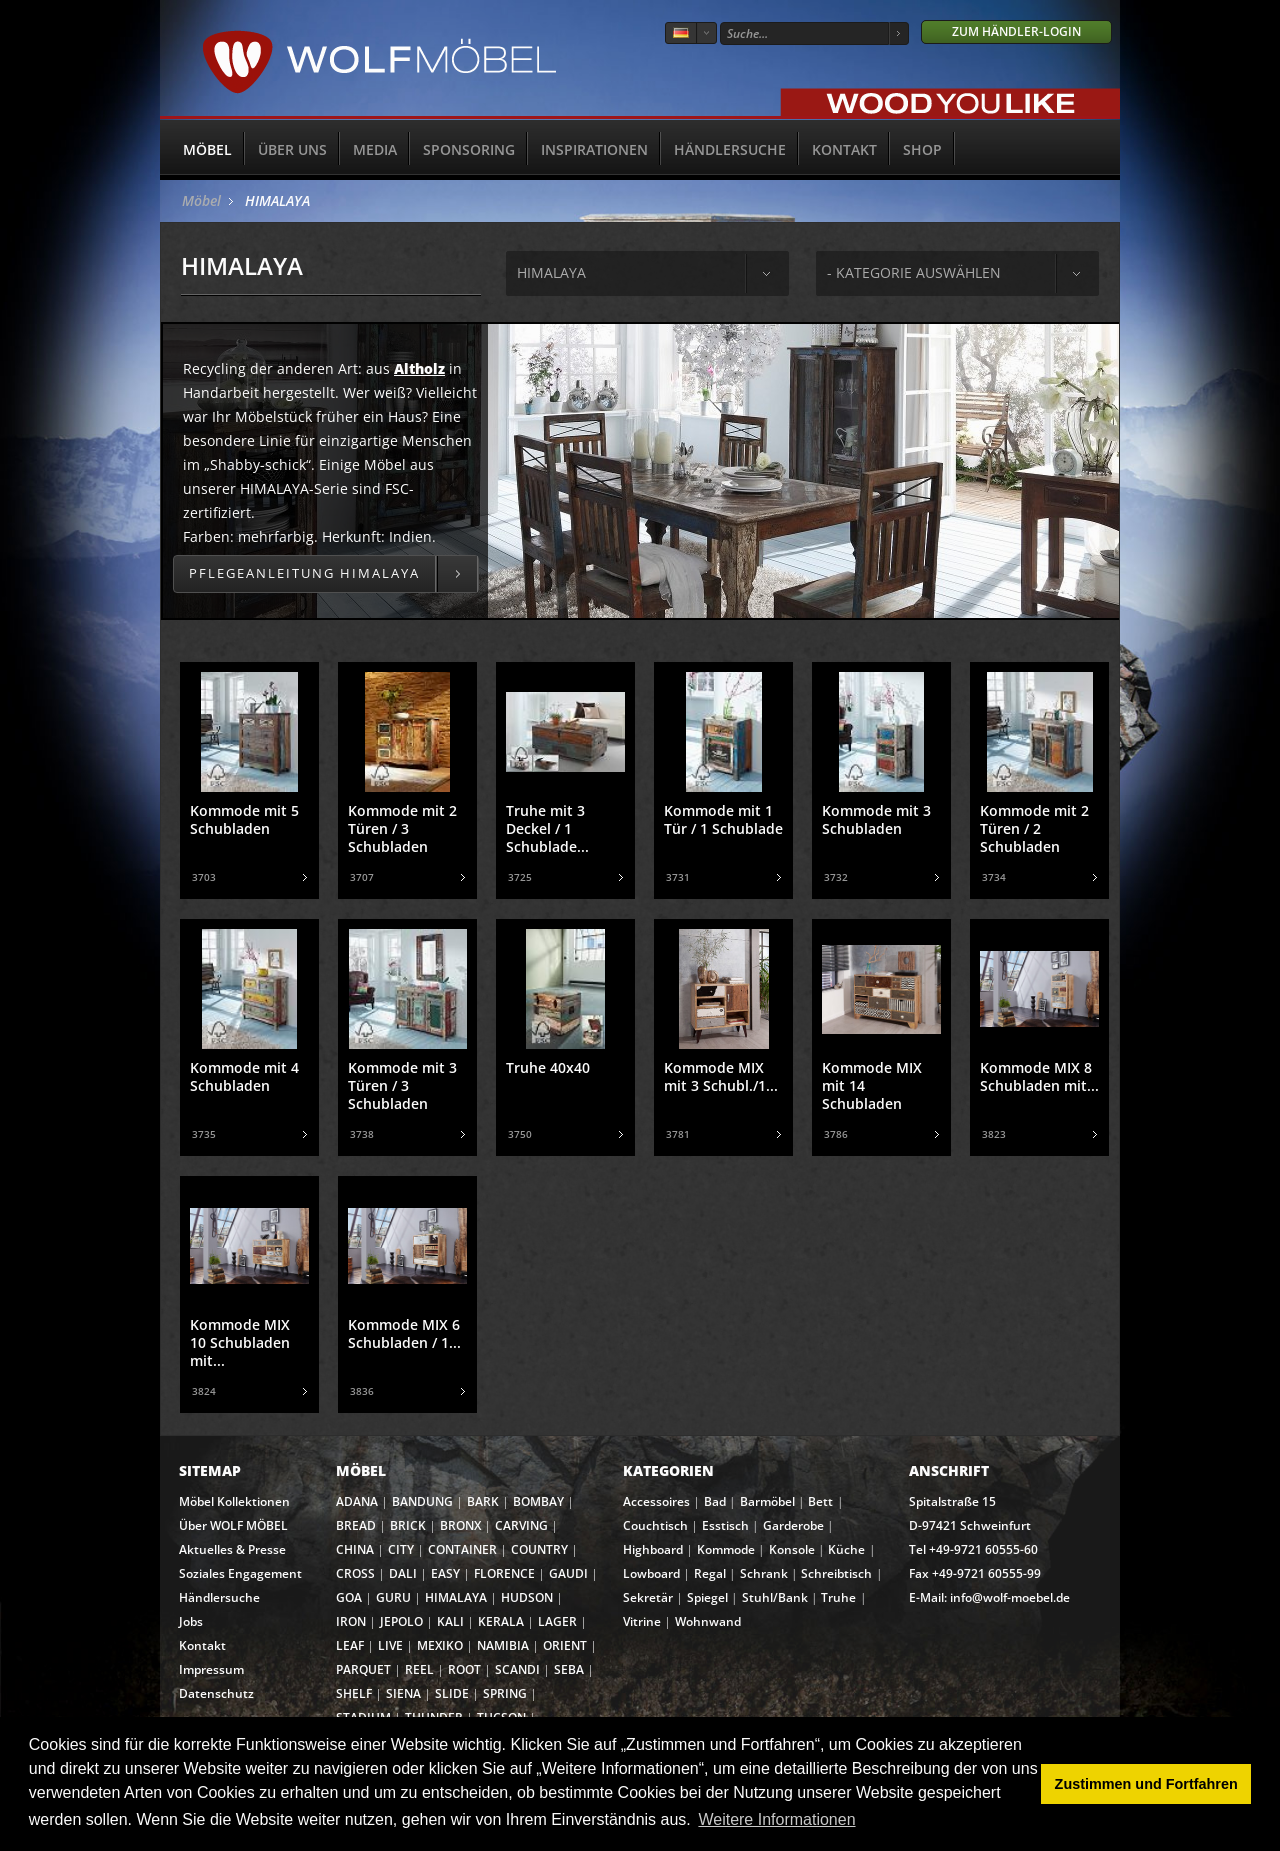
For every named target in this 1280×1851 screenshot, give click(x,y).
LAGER (557, 1621)
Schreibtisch (836, 1573)
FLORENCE (504, 1573)
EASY (445, 1573)
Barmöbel (767, 1501)
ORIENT (565, 1645)
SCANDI (517, 1669)
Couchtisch (655, 1525)
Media (375, 149)
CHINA (355, 1549)
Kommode (726, 1549)
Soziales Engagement (240, 1573)
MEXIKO (440, 1645)
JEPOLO (401, 1621)
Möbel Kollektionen (234, 1501)
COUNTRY (539, 1549)
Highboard (653, 1549)
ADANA (357, 1501)
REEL (419, 1669)
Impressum (211, 1669)
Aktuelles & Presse (232, 1549)
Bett (820, 1501)
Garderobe (793, 1525)
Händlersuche (730, 149)
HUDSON (527, 1597)
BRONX (460, 1525)
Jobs (191, 1621)
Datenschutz (216, 1693)
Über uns (292, 149)
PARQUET (363, 1669)
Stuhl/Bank (775, 1597)
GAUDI (568, 1573)
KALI (450, 1621)
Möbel (207, 149)
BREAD (356, 1525)
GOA (349, 1597)
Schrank (764, 1573)
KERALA (501, 1621)
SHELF (354, 1693)
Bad (715, 1501)
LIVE (390, 1645)
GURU (393, 1597)
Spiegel (707, 1597)
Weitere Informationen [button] (776, 1819)
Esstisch (725, 1525)
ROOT (464, 1669)
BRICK (408, 1525)
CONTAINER (462, 1549)
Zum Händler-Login (1016, 31)
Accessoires (656, 1501)
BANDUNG (422, 1501)
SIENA (403, 1693)
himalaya (551, 272)
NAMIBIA (503, 1645)
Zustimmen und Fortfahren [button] (1146, 1784)
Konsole (792, 1549)
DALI (403, 1573)
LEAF (350, 1645)
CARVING (521, 1525)
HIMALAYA (277, 200)
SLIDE (452, 1693)
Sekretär (648, 1597)
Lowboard (651, 1573)
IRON (351, 1621)
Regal (710, 1573)
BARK (483, 1501)
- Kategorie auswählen (914, 272)
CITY (401, 1549)
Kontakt (844, 149)
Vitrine (642, 1621)
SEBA (569, 1669)
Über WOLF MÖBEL (233, 1525)
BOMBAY (538, 1501)
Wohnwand (708, 1621)
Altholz (419, 368)
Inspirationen (594, 149)
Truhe (838, 1597)
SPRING (505, 1693)
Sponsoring (469, 149)
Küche (846, 1549)
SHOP (922, 149)
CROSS (355, 1573)
